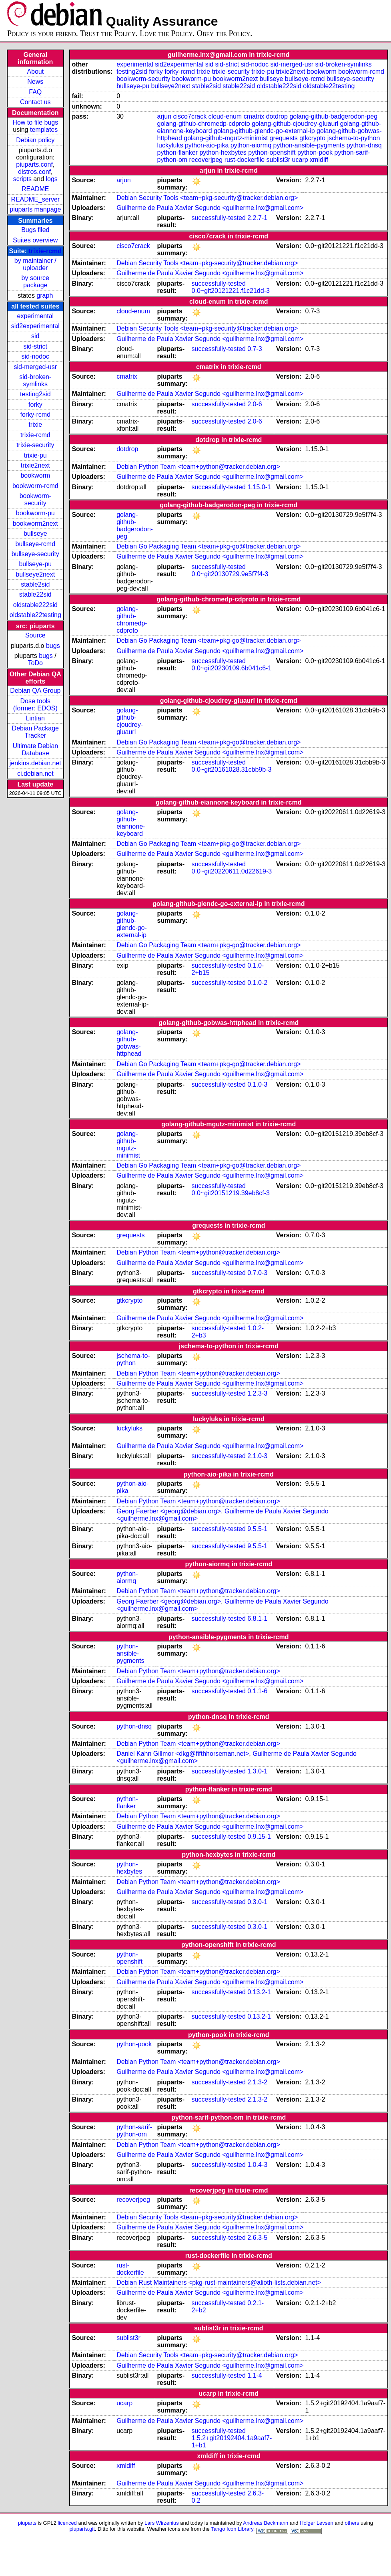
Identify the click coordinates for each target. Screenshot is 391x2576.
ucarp (300, 159)
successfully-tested (219, 217)
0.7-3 (254, 348)
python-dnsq (364, 145)
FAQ (35, 92)
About (35, 71)
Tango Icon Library (232, 2529)
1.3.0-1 (257, 1771)
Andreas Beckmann (265, 2523)
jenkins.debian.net (35, 763)
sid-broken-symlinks (35, 380)
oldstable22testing (35, 614)
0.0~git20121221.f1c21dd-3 (231, 290)
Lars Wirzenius (161, 2523)
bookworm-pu (35, 513)
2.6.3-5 (257, 2237)
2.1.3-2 (257, 2082)
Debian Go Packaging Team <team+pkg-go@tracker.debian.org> (208, 546)
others (352, 2523)
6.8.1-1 (257, 1618)
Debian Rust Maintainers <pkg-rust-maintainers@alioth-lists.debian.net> (218, 2282)
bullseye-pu (35, 564)
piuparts (27, 2523)
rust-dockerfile (245, 159)
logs (52, 178)
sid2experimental (35, 326)
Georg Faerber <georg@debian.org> (168, 1511)
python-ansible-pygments (309, 145)
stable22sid (35, 594)
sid (35, 336)
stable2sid (35, 584)
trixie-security (35, 445)
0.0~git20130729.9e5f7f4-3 (230, 574)
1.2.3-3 (257, 1393)
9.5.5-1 (257, 1528)
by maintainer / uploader (35, 264)
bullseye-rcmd (35, 544)
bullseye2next (35, 574)
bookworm (35, 475)
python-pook (315, 152)
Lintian (35, 718)
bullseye (35, 533)
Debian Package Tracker (35, 732)
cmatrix (254, 116)
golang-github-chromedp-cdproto (203, 123)
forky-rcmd (35, 414)
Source (35, 635)
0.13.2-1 (259, 1992)
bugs (53, 645)
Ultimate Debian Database (35, 749)
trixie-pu (35, 455)
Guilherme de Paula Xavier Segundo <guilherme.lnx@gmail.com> (209, 207)
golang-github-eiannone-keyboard (130, 823)
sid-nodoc (35, 356)
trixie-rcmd (45, 251)
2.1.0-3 (257, 1455)
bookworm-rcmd (35, 485)
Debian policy (35, 140)
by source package (35, 281)
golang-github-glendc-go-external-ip (264, 130)
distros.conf (34, 171)
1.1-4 (254, 2375)
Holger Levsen (316, 2523)
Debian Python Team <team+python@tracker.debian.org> (198, 466)
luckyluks (170, 145)
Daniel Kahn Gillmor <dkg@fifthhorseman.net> (182, 1753)
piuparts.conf (34, 164)
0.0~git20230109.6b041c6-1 (232, 668)
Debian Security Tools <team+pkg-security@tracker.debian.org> (207, 197)
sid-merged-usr (35, 366)
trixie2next (35, 465)
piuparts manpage (35, 209)
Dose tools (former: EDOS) (35, 705)
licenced (67, 2523)
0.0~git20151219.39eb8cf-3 (231, 1193)
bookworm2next (35, 523)
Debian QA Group (35, 690)
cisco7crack (190, 116)
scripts (22, 178)
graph (44, 295)
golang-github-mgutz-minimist (226, 138)
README (35, 189)
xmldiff (319, 159)
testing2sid (35, 394)
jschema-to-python (353, 138)
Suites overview (35, 240)
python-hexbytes (222, 152)
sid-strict (36, 346)
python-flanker (177, 152)
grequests (284, 138)
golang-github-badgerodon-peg (333, 116)
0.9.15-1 (259, 1836)
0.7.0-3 (257, 1272)
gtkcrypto (312, 138)
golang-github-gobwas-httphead (128, 1043)
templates (44, 129)
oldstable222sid (35, 604)
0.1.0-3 (257, 1084)
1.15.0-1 (259, 487)
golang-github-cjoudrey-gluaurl (295, 123)
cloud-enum (225, 116)
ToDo (35, 663)
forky (35, 404)
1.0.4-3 (257, 2164)
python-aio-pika (207, 145)
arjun (164, 116)
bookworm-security (35, 499)
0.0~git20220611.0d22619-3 (232, 871)
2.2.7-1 (257, 217)
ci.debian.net (35, 773)
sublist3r (279, 159)
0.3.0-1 (257, 1901)
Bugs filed (35, 229)
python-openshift (271, 152)
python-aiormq (251, 145)
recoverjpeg (206, 159)
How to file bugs (35, 122)
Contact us (35, 102)
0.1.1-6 (257, 1691)
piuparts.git (81, 2529)
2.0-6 (254, 404)
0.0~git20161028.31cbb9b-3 (232, 769)
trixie (35, 424)
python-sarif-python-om (134, 2131)
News (35, 81)
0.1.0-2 (257, 982)
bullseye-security (35, 554)
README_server (35, 199)
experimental (35, 316)
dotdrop (277, 116)
